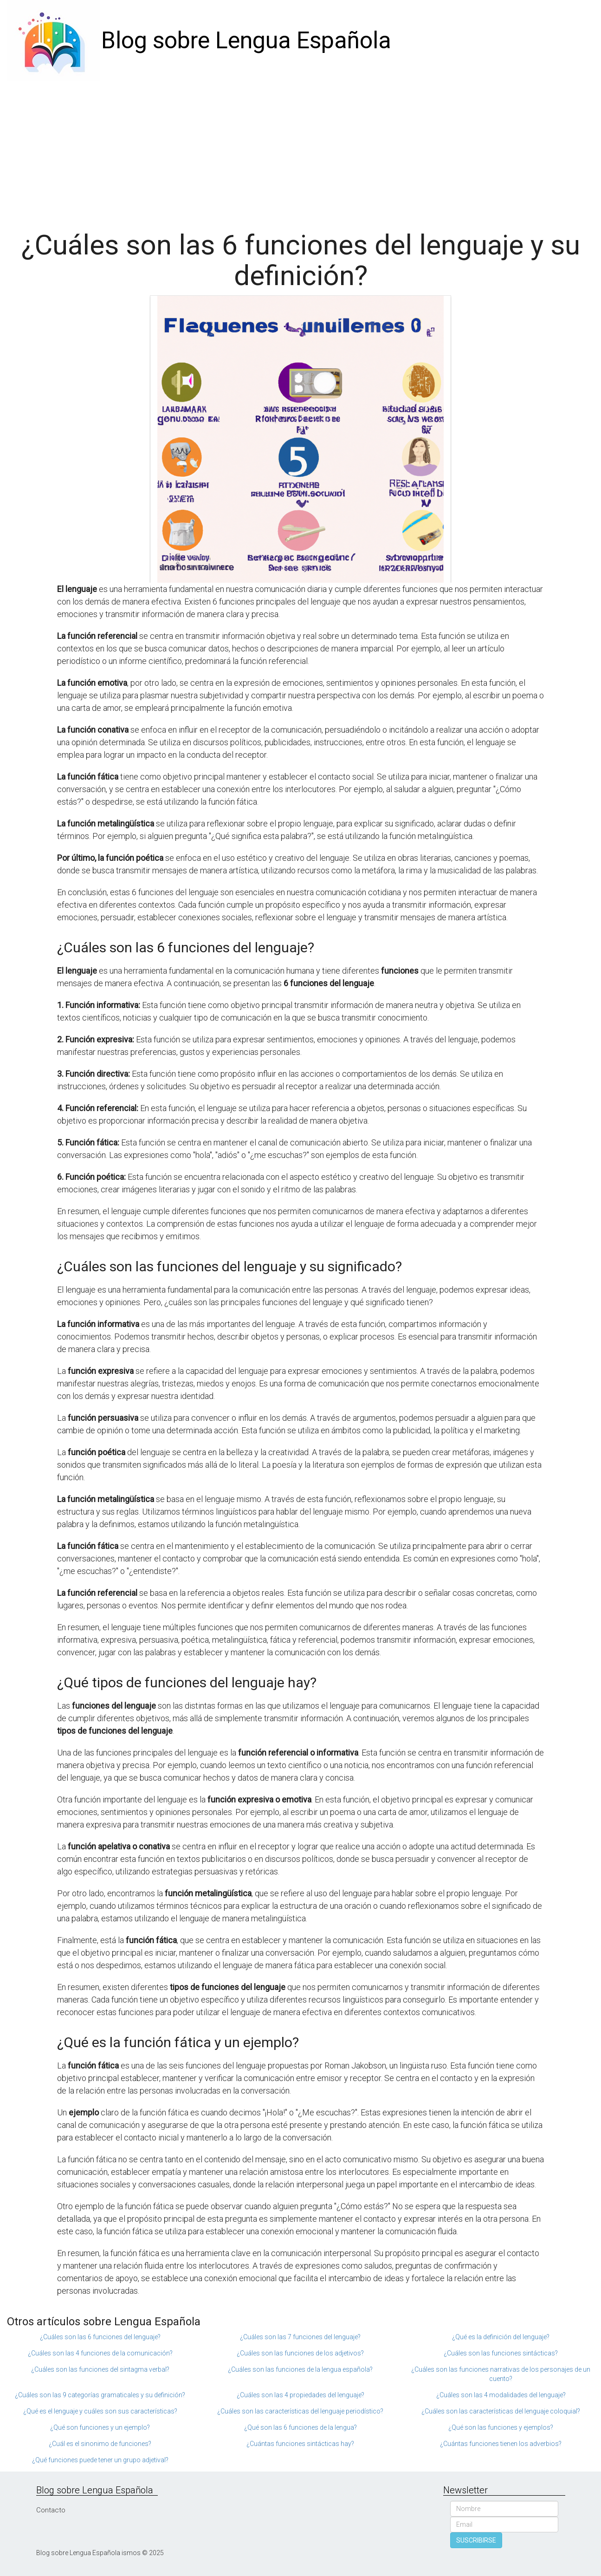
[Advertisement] (300, 151)
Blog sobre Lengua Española (246, 40)
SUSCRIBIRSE (476, 2540)
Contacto (50, 2510)
